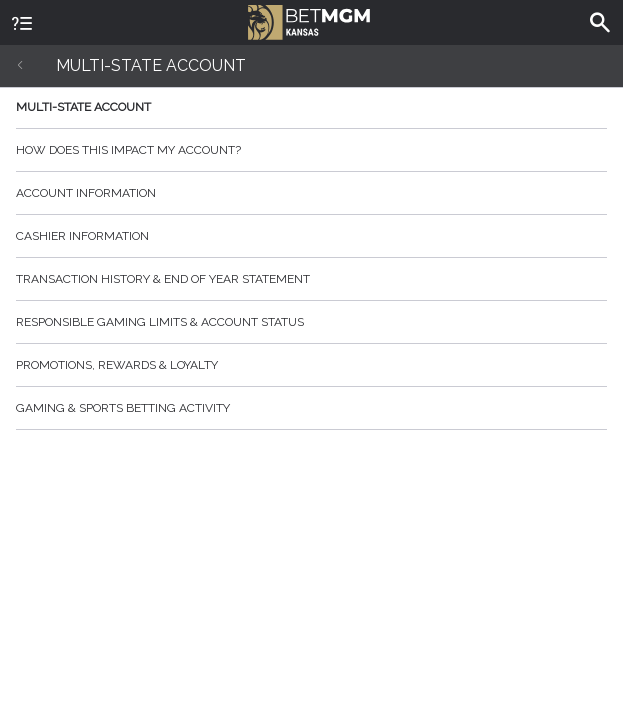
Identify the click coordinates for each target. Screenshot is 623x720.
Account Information (311, 193)
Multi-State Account (311, 107)
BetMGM (309, 20)
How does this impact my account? (311, 150)
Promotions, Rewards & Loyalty (311, 365)
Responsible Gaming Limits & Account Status (311, 322)
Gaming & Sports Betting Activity (311, 408)
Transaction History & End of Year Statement (311, 279)
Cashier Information (311, 236)
